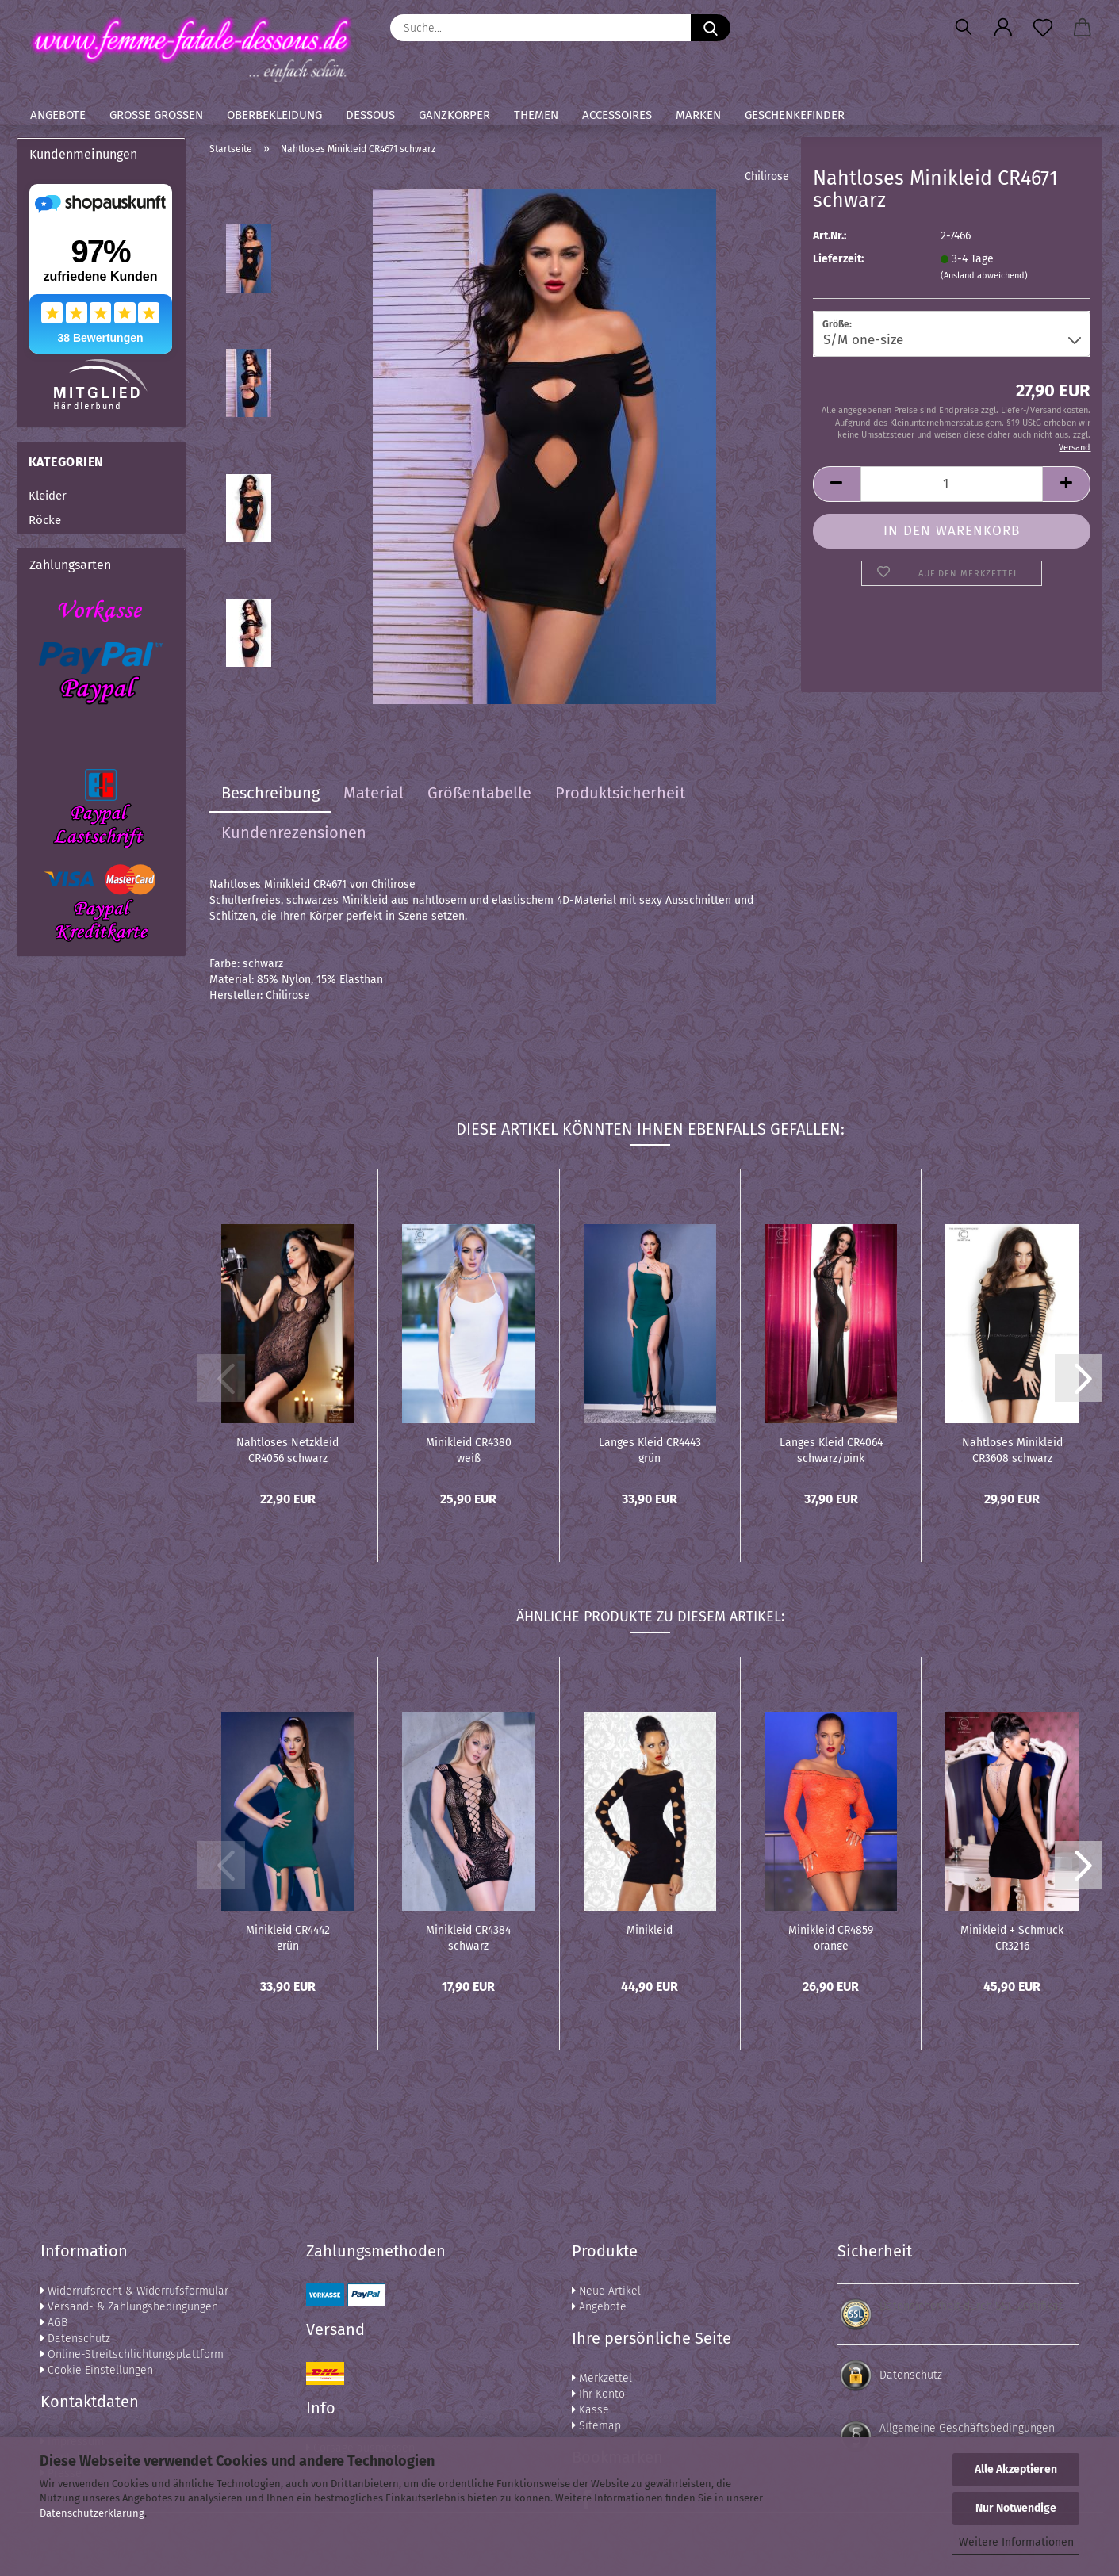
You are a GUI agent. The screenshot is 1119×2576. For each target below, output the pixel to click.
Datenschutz (75, 2338)
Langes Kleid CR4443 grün (650, 1449)
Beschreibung (270, 792)
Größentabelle (479, 792)
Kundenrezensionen (293, 832)
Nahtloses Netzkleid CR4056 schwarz (287, 1449)
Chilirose (767, 176)
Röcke (45, 520)
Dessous (370, 115)
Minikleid (650, 1930)
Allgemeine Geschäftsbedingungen (967, 2428)
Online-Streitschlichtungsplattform (132, 2354)
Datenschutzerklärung (92, 2513)
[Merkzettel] (1043, 28)
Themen (536, 115)
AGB (53, 2322)
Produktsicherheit (620, 792)
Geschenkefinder (795, 115)
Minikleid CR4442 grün (288, 1936)
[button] (1003, 28)
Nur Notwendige (1015, 2508)
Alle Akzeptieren (1016, 2469)
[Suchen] (963, 28)
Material (373, 792)
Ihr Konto (598, 2394)
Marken (698, 115)
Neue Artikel (606, 2291)
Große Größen (156, 115)
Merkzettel (602, 2378)
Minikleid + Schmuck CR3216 (1011, 1936)
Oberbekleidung (274, 115)
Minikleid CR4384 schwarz (468, 1936)
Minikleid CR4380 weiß (469, 1449)
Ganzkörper (454, 115)
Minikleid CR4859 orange (830, 1936)
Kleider (48, 495)
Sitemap (596, 2425)
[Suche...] (710, 27)
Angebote (58, 115)
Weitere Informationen (1016, 2542)
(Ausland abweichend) (984, 275)
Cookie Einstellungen (96, 2370)
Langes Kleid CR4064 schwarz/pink (831, 1449)
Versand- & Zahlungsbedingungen (129, 2307)
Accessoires (617, 115)
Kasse (590, 2410)
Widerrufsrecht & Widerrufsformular (134, 2291)
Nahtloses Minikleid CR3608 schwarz (1012, 1449)
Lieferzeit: (838, 259)
